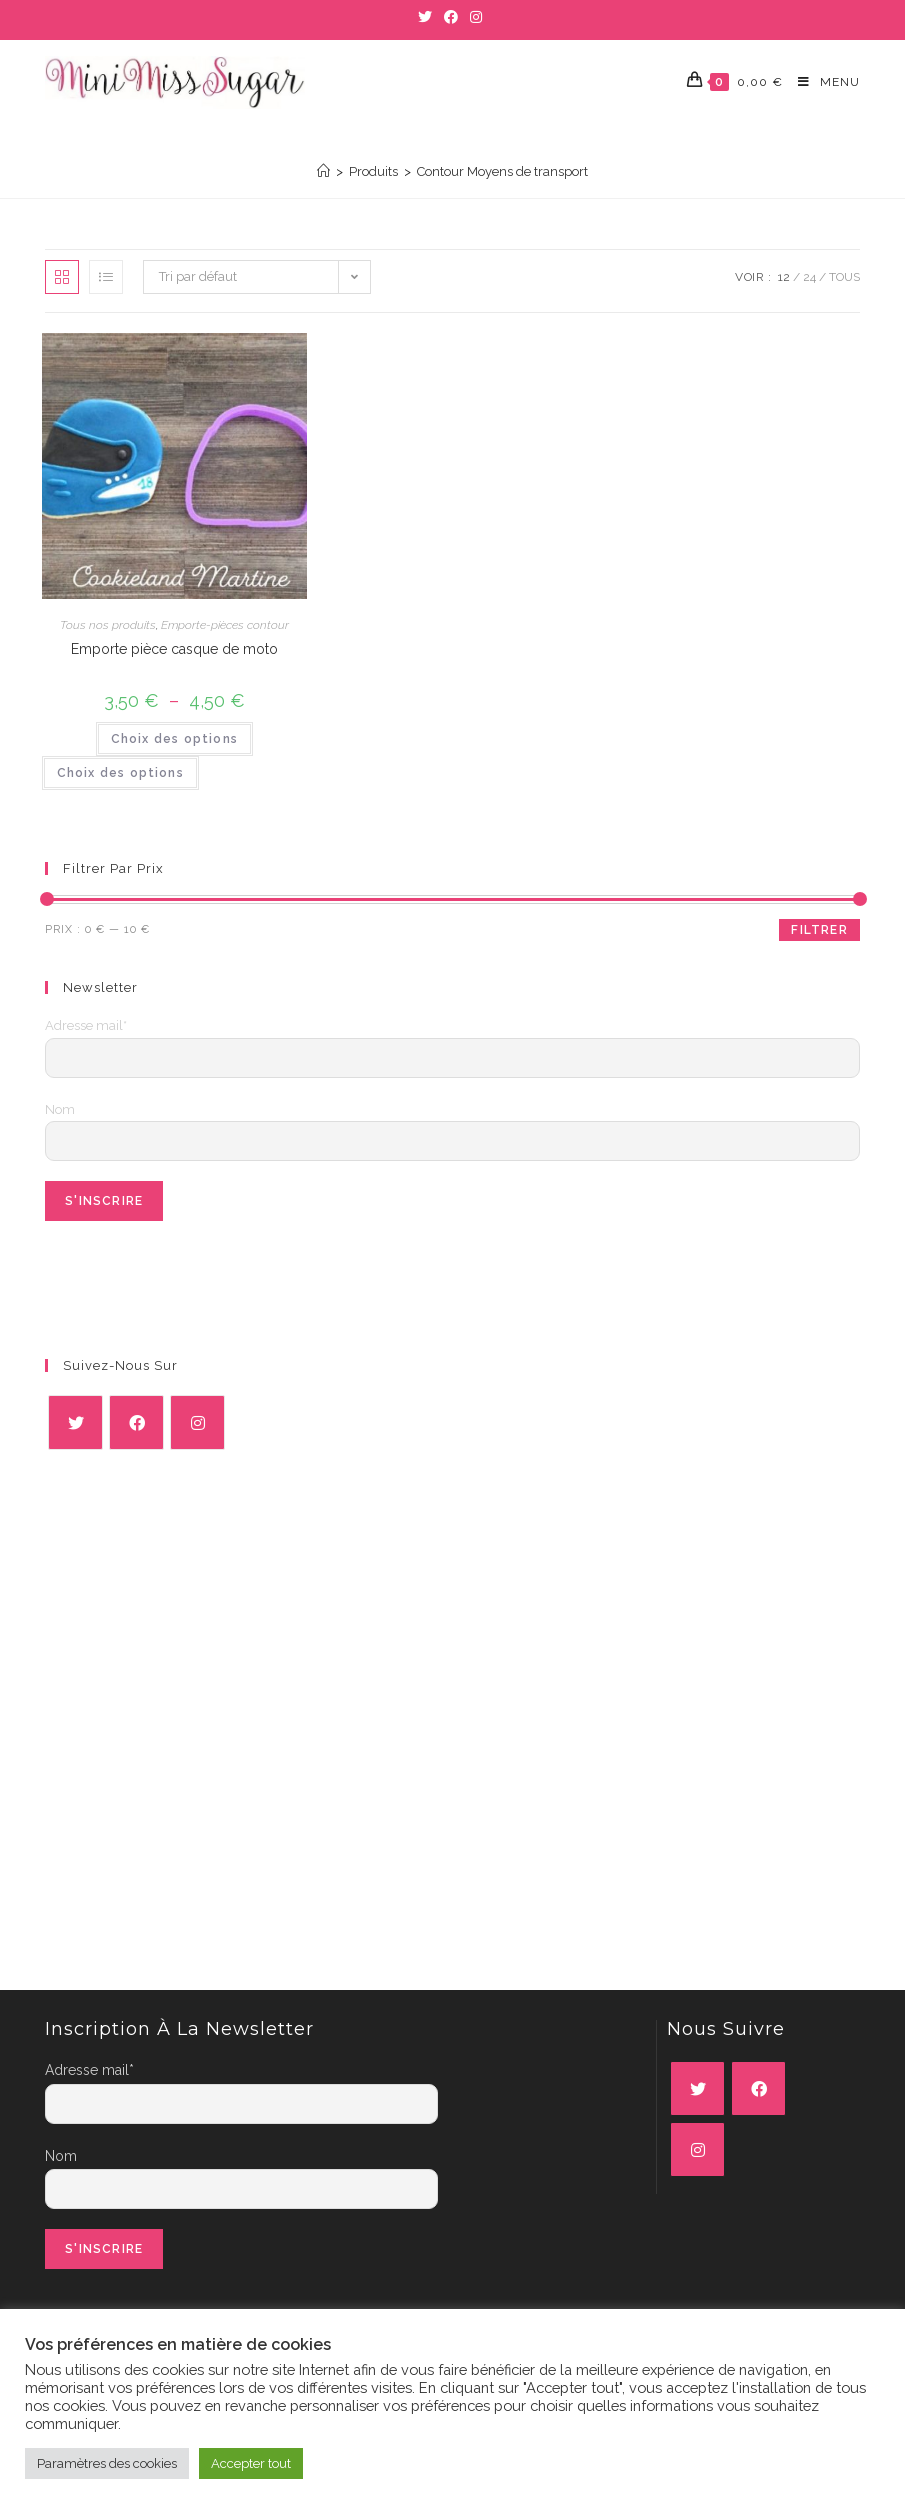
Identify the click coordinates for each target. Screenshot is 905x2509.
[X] (75, 1422)
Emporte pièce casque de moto (174, 649)
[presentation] (197, 1280)
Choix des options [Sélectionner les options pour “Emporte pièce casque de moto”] (174, 739)
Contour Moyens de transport (502, 171)
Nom (60, 1109)
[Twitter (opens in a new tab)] (428, 17)
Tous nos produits (108, 625)
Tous (844, 277)
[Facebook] (136, 1422)
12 (784, 277)
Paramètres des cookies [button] (107, 2463)
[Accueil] (323, 171)
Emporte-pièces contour (225, 625)
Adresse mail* (86, 1025)
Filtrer (819, 930)
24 (809, 277)
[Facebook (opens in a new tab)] (451, 17)
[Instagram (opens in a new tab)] (476, 17)
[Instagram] (197, 1422)
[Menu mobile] (821, 82)
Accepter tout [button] (251, 2463)
